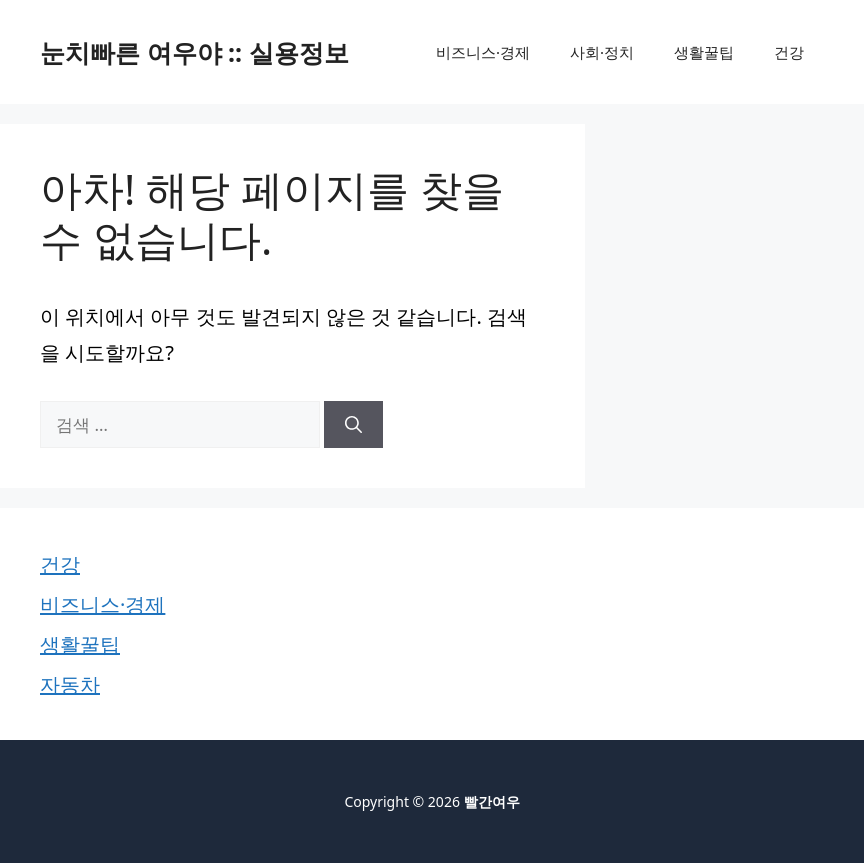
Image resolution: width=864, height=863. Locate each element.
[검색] (353, 425)
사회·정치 (602, 52)
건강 (789, 52)
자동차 (70, 684)
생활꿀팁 (704, 52)
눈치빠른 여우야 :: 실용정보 (194, 52)
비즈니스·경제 (483, 52)
